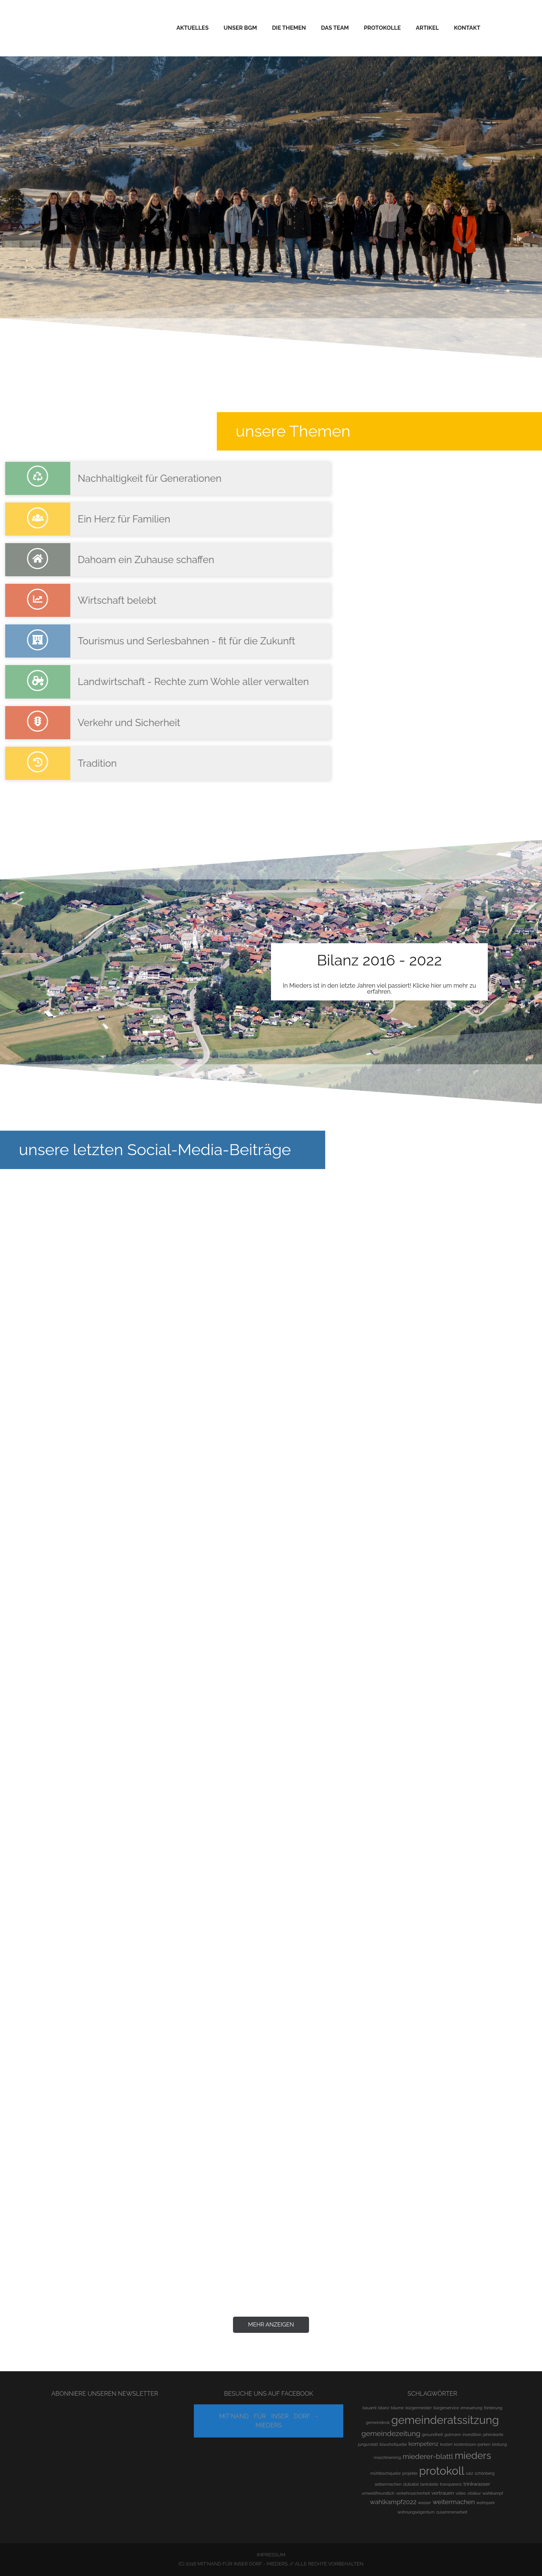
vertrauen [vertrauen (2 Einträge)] (442, 2493)
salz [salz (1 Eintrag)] (469, 2473)
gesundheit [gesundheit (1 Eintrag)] (432, 2434)
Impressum (271, 2555)
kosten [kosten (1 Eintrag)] (446, 2444)
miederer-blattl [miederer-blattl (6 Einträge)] (428, 2456)
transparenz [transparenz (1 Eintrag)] (451, 2484)
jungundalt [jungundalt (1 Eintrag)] (368, 2444)
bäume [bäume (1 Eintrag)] (397, 2407)
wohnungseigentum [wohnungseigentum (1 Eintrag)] (416, 2512)
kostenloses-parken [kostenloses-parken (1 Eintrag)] (472, 2444)
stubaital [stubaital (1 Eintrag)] (411, 2484)
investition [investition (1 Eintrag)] (472, 2434)
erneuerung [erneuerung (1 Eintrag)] (472, 2407)
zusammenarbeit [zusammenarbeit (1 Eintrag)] (451, 2512)
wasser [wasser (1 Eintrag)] (424, 2502)
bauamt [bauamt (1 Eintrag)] (369, 2407)
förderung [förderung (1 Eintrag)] (493, 2407)
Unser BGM (240, 27)
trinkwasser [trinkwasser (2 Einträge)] (476, 2484)
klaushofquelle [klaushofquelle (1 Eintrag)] (393, 2444)
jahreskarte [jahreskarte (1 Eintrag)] (493, 2434)
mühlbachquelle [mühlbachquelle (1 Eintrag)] (385, 2473)
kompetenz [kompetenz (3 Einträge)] (423, 2444)
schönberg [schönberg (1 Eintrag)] (485, 2473)
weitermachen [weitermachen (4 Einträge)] (453, 2502)
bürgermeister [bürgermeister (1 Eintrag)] (418, 2407)
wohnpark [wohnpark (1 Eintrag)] (486, 2502)
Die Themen (289, 27)
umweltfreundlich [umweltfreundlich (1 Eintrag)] (378, 2493)
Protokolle (382, 27)
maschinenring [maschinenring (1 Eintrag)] (387, 2457)
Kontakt (467, 27)
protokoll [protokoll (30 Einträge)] (441, 2470)
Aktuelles (193, 27)
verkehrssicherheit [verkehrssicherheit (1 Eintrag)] (413, 2493)
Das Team (335, 27)
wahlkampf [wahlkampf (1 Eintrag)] (493, 2493)
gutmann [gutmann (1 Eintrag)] (453, 2434)
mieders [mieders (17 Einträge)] (473, 2455)
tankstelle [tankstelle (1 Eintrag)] (429, 2484)
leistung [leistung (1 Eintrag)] (499, 2444)
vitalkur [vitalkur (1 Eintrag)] (474, 2493)
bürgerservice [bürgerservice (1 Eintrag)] (446, 2407)
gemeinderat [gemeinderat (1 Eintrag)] (378, 2422)
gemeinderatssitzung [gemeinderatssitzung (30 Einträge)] (445, 2420)
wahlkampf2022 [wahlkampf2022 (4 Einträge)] (393, 2502)
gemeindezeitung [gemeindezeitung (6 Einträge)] (390, 2433)
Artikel (427, 27)
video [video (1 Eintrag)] (460, 2493)
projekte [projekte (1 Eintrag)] (410, 2473)
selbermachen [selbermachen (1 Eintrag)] (388, 2484)
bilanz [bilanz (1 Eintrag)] (383, 2407)
